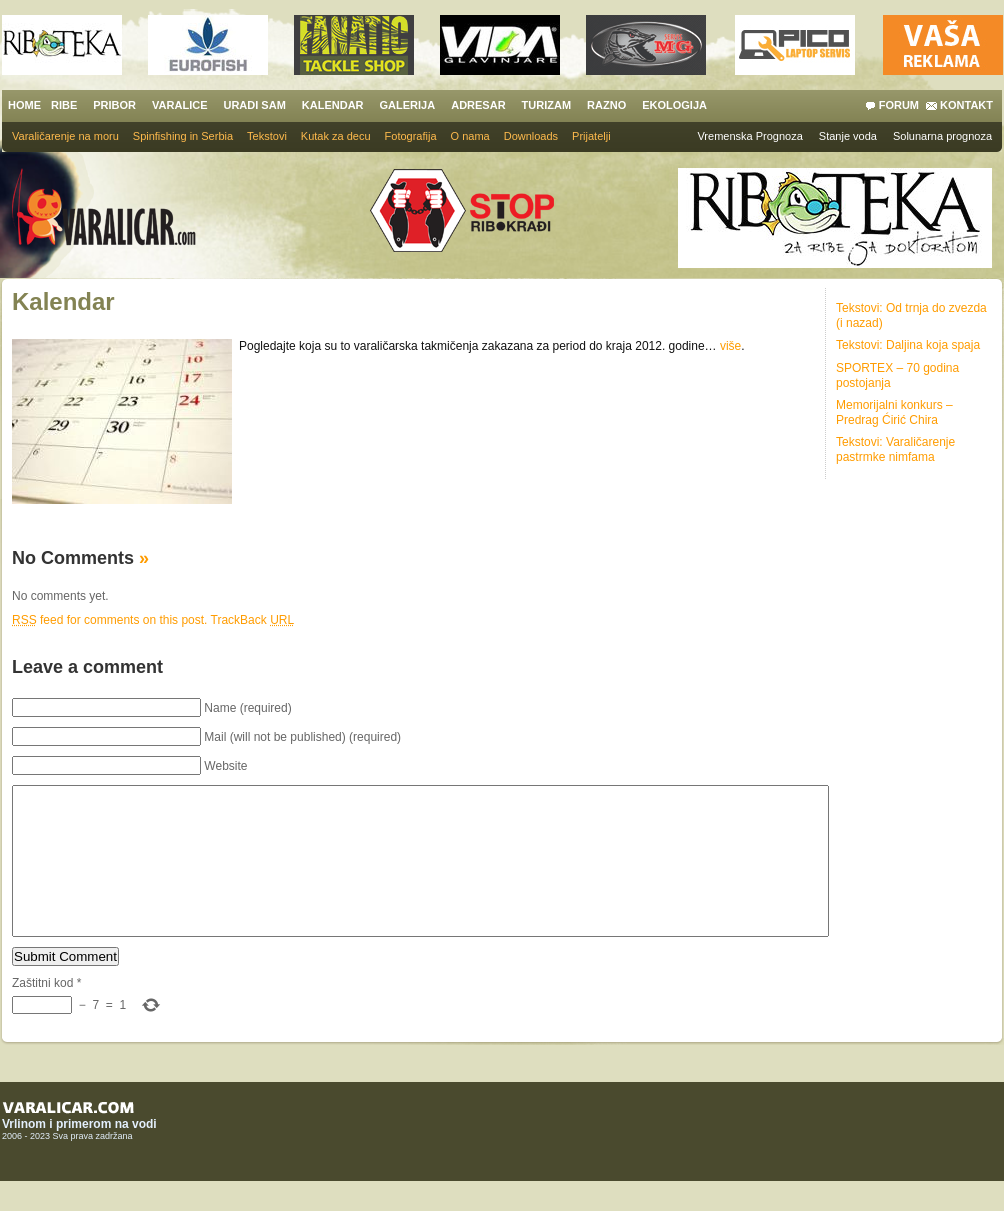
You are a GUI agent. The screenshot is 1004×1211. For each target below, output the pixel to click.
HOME (24, 105)
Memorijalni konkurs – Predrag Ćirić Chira (894, 412)
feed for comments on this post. (109, 620)
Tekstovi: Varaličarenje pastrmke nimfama (895, 449)
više (730, 346)
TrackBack (253, 620)
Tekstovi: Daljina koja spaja (908, 345)
